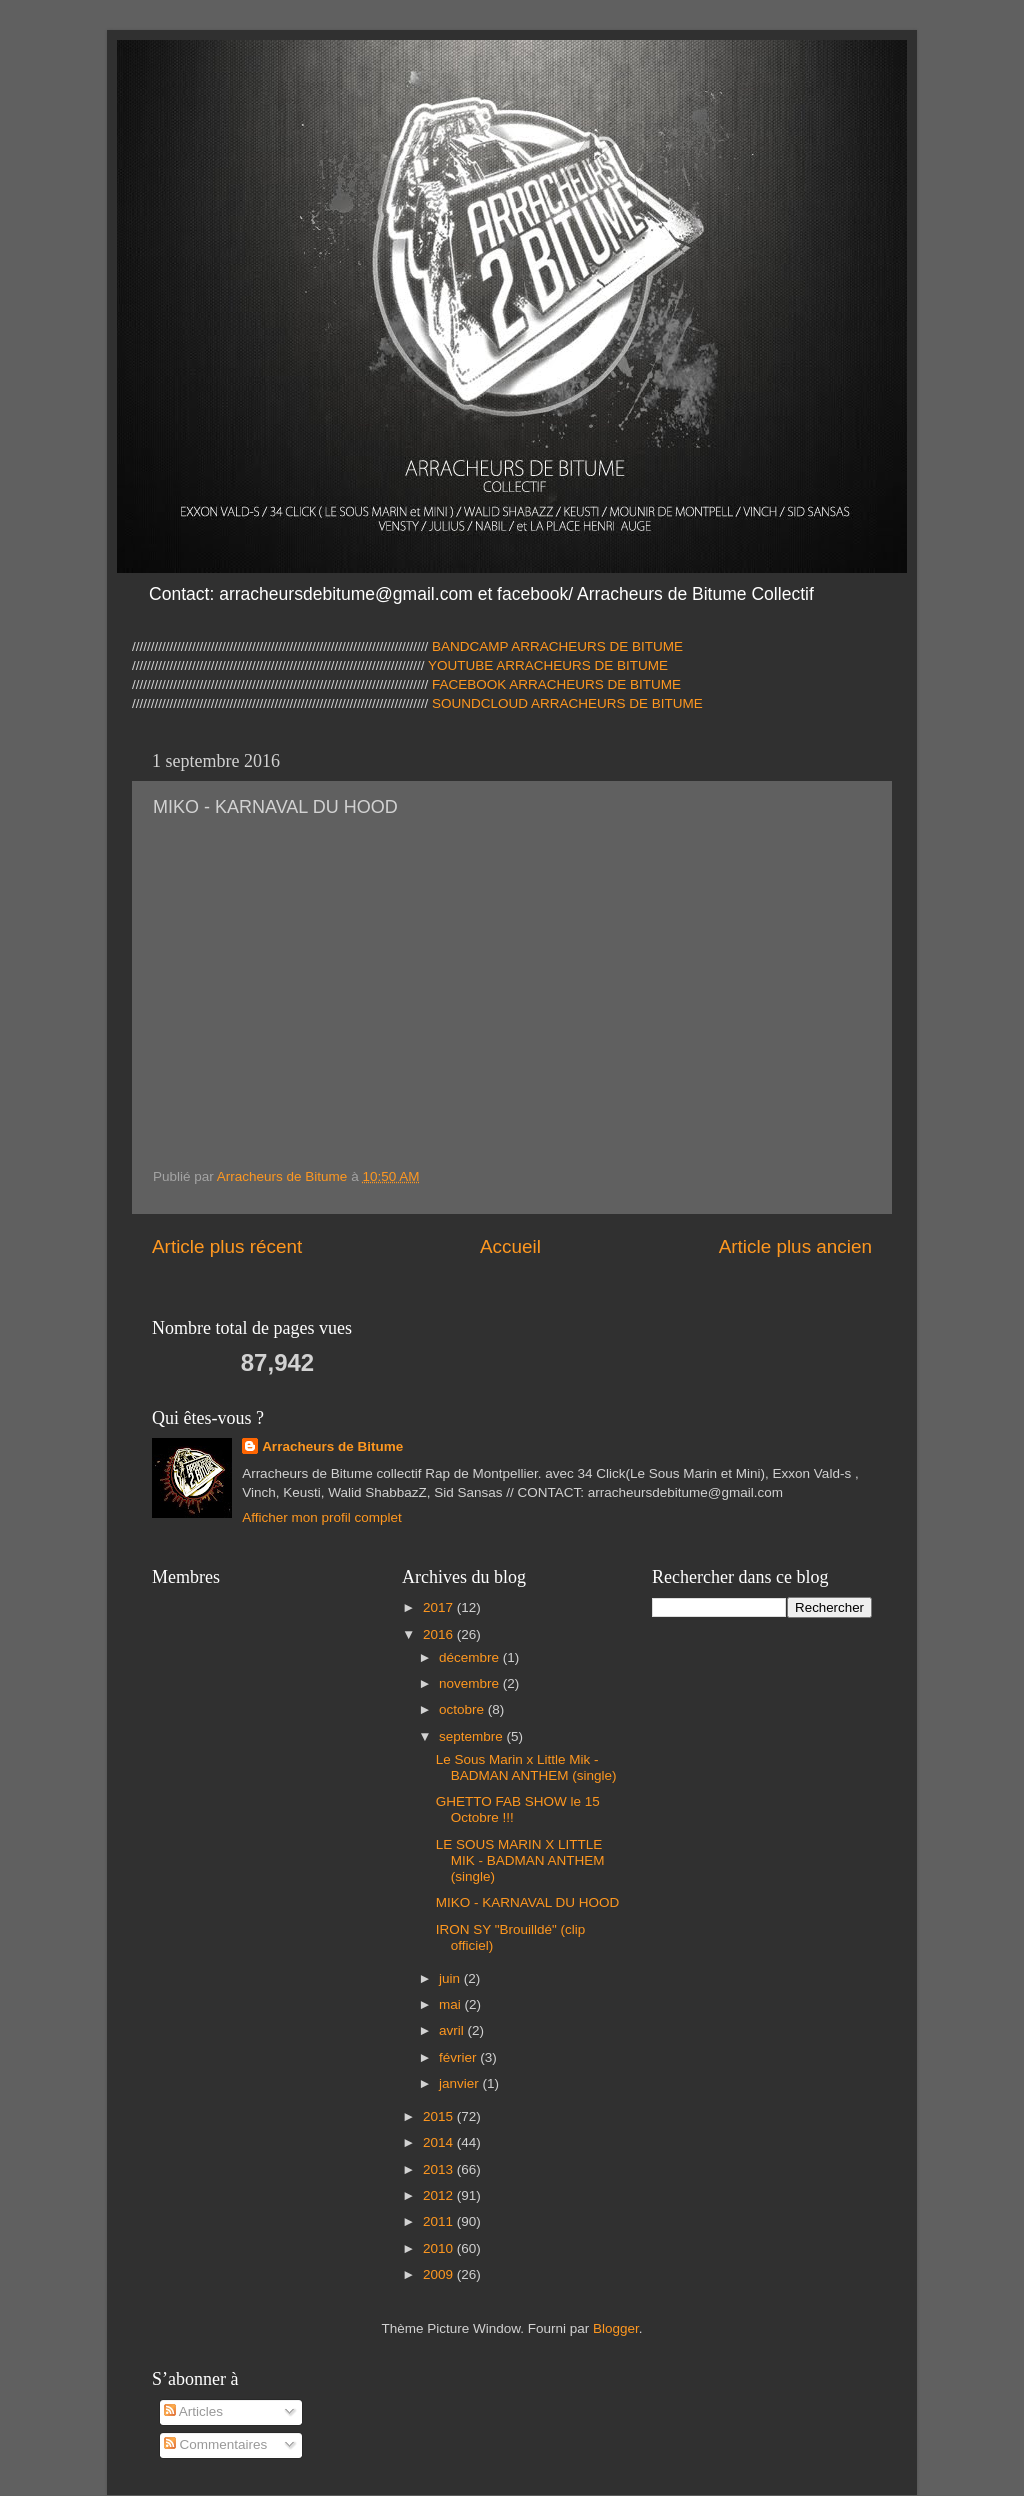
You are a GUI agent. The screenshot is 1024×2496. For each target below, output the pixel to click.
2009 (440, 2274)
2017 (440, 1607)
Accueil (510, 1246)
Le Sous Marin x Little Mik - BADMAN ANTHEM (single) (526, 1767)
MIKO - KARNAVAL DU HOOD (528, 1902)
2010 (440, 2248)
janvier (461, 2083)
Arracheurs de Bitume (332, 1446)
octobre (463, 1709)
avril (453, 2030)
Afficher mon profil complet (322, 1517)
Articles (193, 2411)
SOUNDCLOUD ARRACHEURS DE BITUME (567, 703)
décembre (471, 1657)
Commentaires (216, 2444)
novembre (471, 1683)
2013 (440, 2169)
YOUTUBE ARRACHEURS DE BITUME (547, 665)
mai (452, 2004)
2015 (440, 2116)
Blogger (616, 2328)
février (459, 2057)
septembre (473, 1736)
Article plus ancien (795, 1246)
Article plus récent (227, 1246)
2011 (440, 2221)
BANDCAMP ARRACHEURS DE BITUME (557, 646)
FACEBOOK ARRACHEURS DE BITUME (556, 684)
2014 (440, 2142)
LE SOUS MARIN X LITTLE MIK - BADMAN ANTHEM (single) (520, 1860)
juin (451, 1978)
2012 (440, 2195)
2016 (440, 1634)
